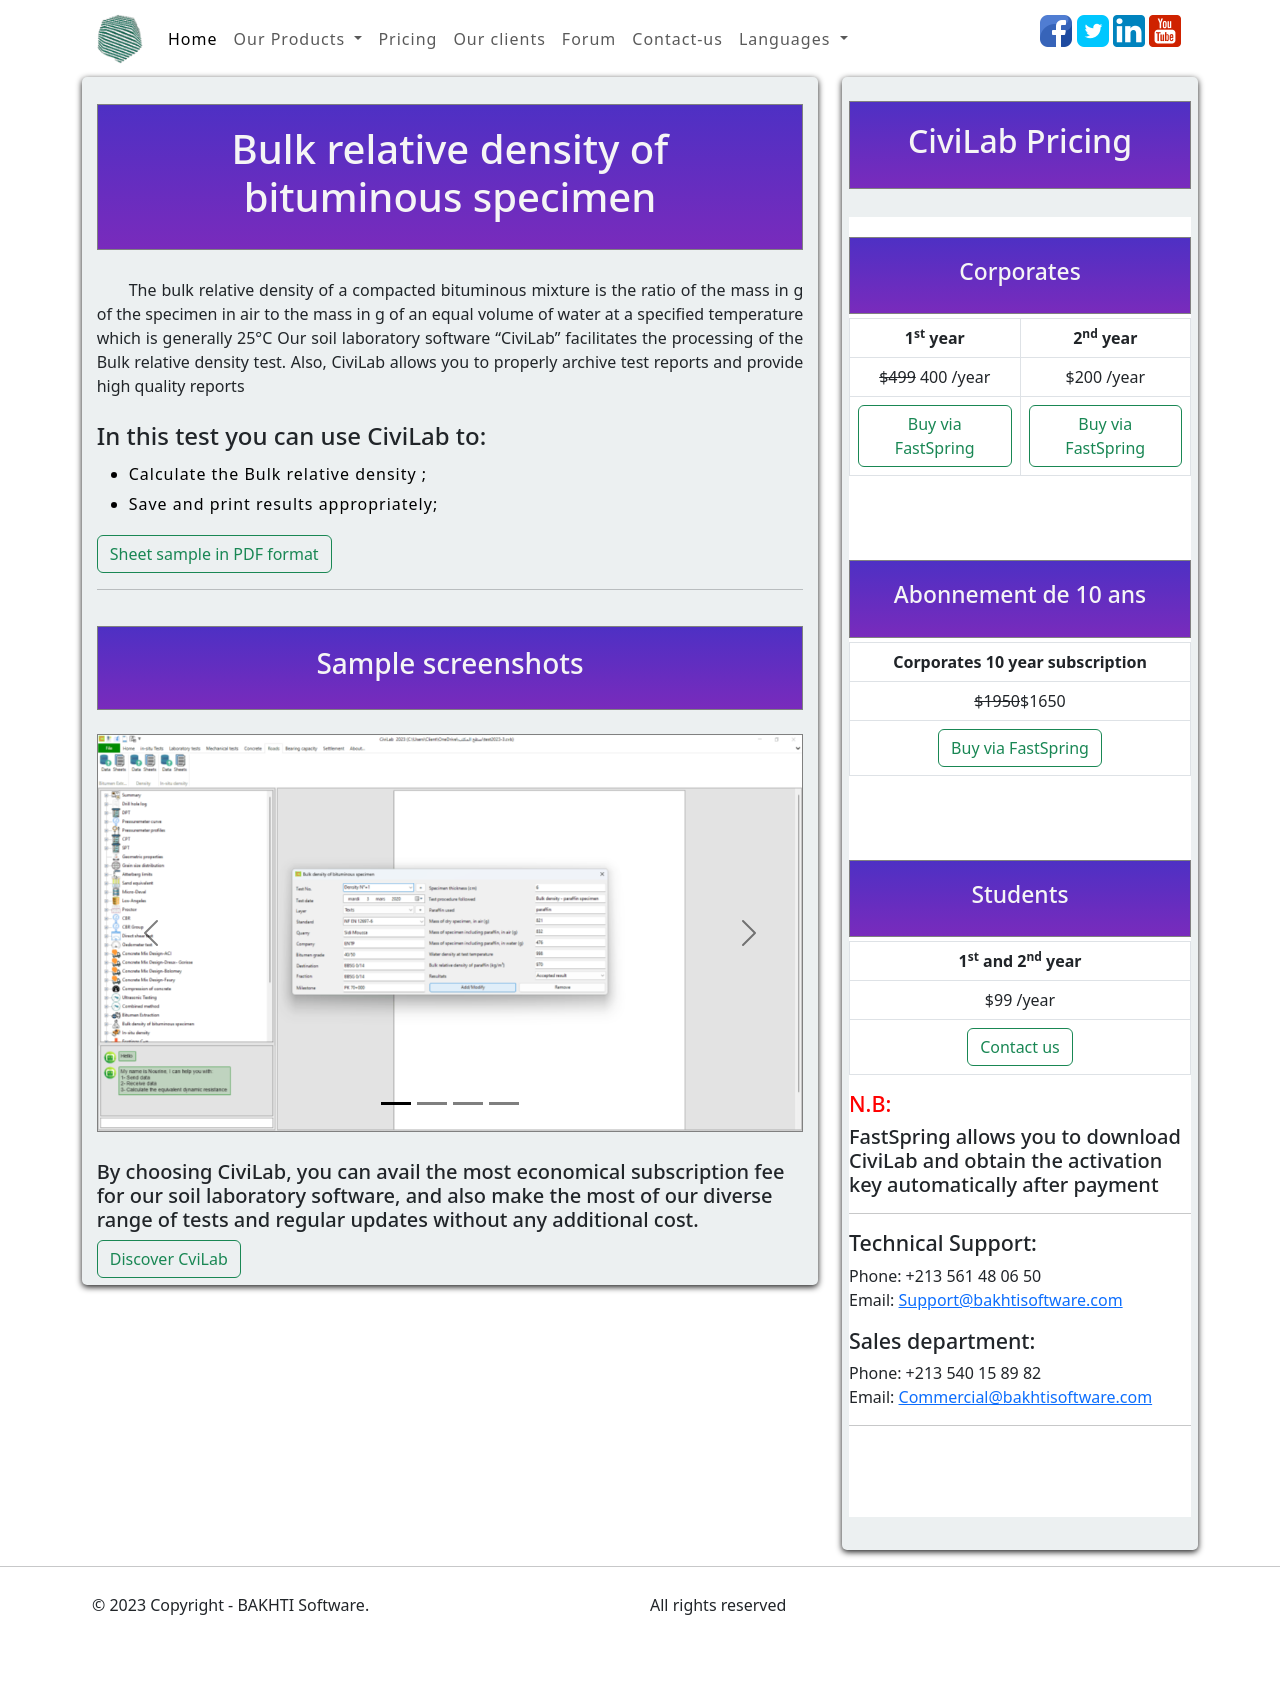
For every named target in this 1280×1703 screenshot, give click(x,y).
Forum (589, 39)
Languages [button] (787, 39)
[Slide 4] (504, 1103)
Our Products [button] (292, 39)
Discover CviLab (169, 1259)
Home (193, 39)
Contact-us (677, 39)
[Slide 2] (432, 1103)
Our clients (499, 39)
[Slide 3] (468, 1103)
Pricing (407, 39)
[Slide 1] (396, 1103)
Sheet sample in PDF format (214, 554)
